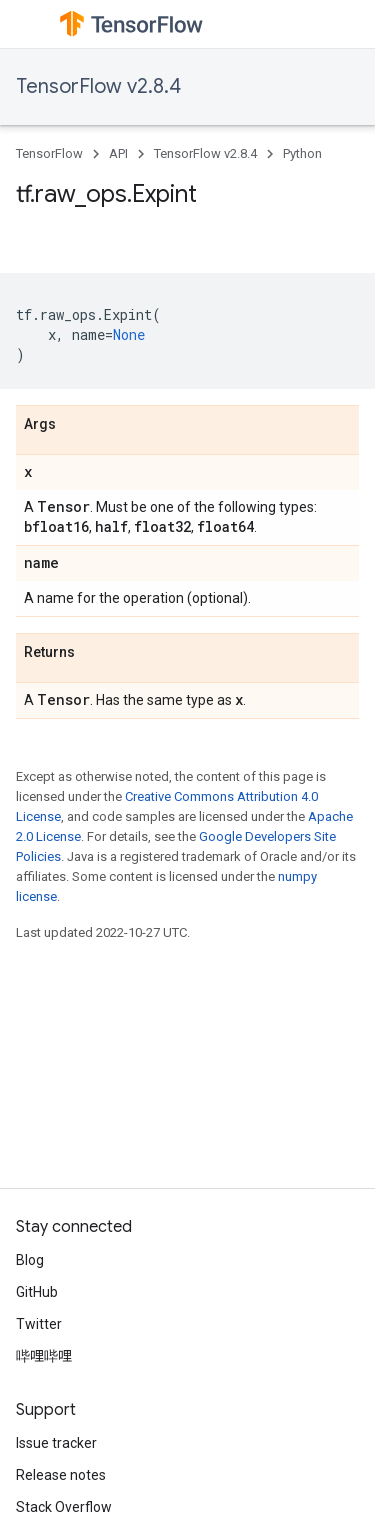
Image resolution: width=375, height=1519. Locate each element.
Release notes (61, 1475)
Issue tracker (56, 1443)
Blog (30, 1260)
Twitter (39, 1324)
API (118, 153)
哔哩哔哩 (44, 1356)
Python (302, 153)
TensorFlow (49, 153)
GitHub (37, 1292)
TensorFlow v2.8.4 (98, 86)
